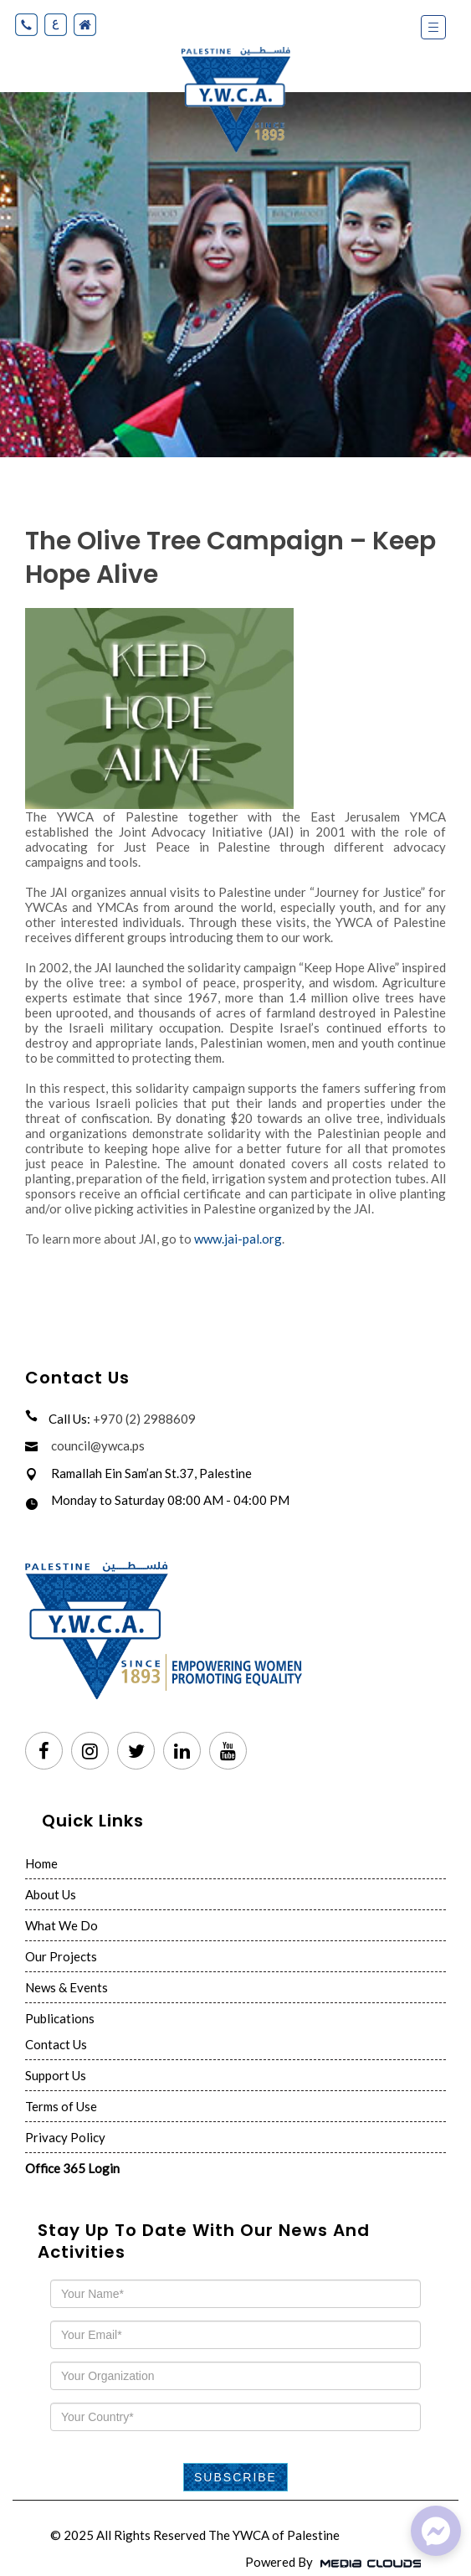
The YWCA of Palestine (274, 2535)
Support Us (55, 2075)
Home (41, 1863)
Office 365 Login (72, 2168)
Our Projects (61, 1956)
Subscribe (235, 2477)
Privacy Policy (65, 2137)
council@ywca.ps (98, 1445)
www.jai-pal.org (238, 1238)
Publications (60, 2018)
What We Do (61, 1925)
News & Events (66, 1987)
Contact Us (56, 2044)
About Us (50, 1894)
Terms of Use (61, 2106)
